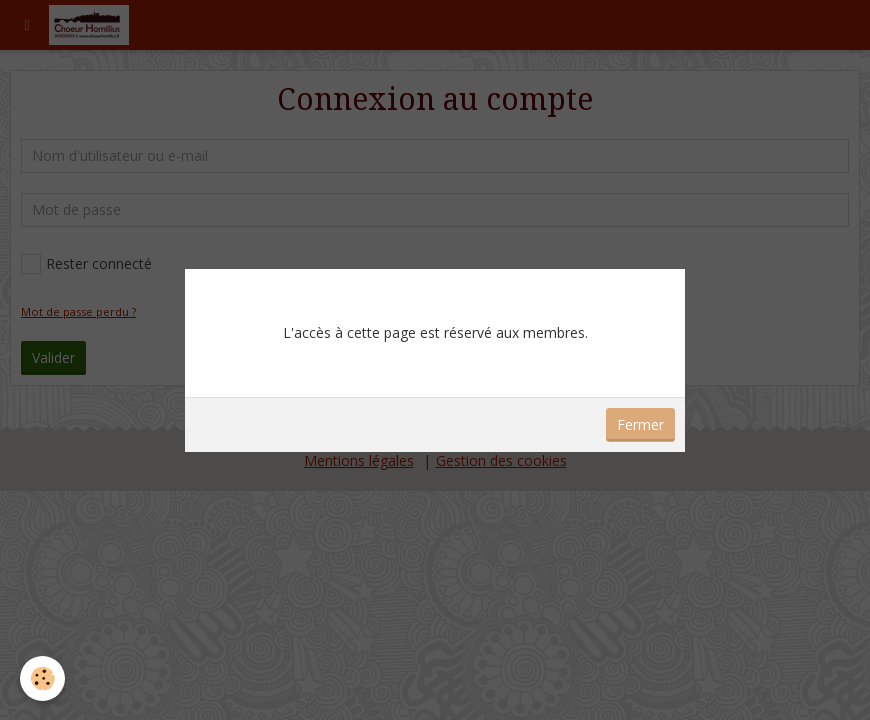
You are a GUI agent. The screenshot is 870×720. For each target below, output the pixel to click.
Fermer (640, 424)
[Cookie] (42, 678)
